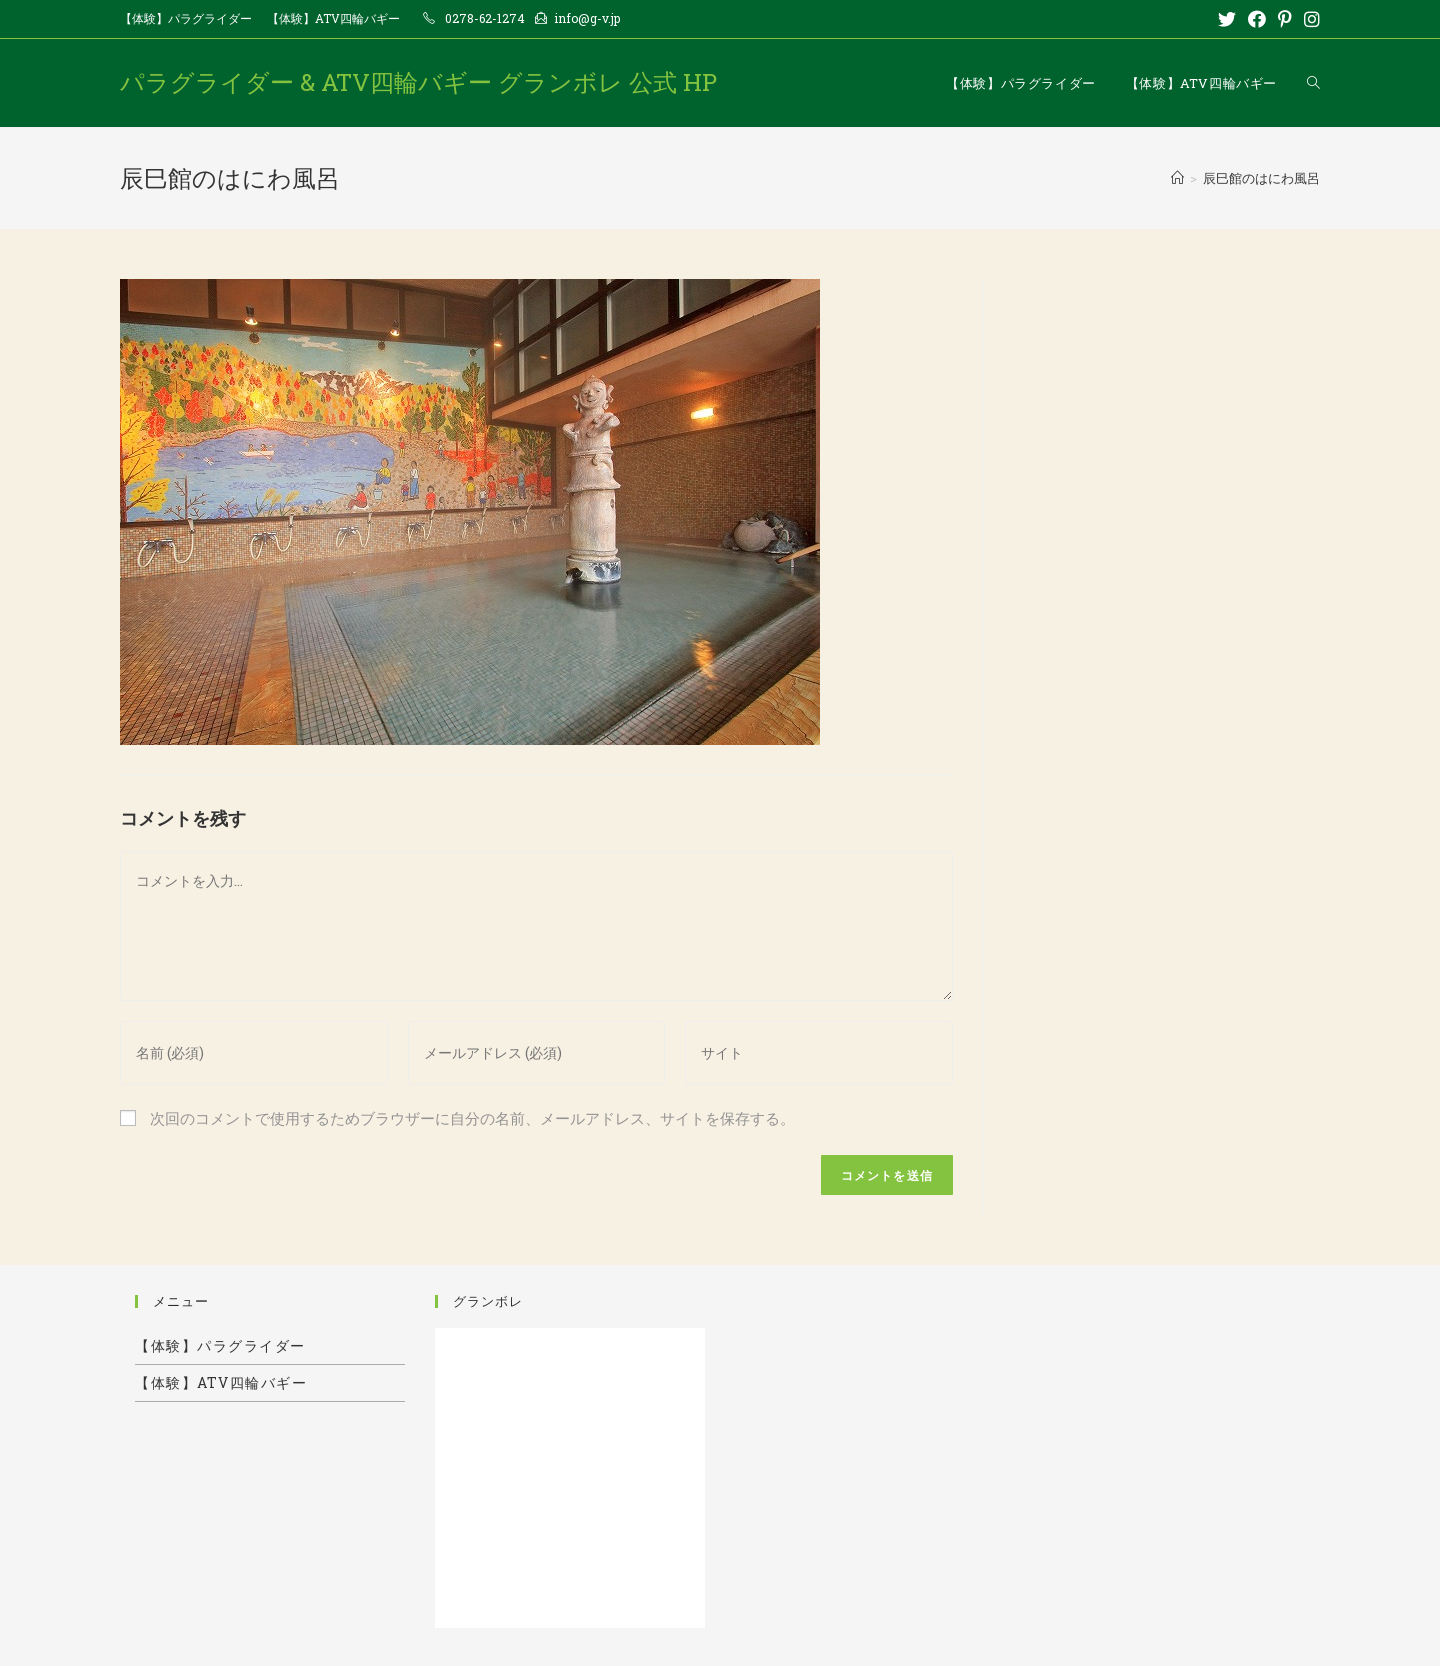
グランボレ (488, 1301)
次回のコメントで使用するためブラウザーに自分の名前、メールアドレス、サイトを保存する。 (472, 1118)
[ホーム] (1177, 178)
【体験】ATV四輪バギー (333, 18)
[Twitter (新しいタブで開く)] (1227, 19)
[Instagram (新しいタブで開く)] (1309, 19)
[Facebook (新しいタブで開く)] (1257, 19)
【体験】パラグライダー (186, 18)
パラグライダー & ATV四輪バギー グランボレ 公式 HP (418, 82)
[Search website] (1313, 83)
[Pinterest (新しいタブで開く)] (1285, 19)
